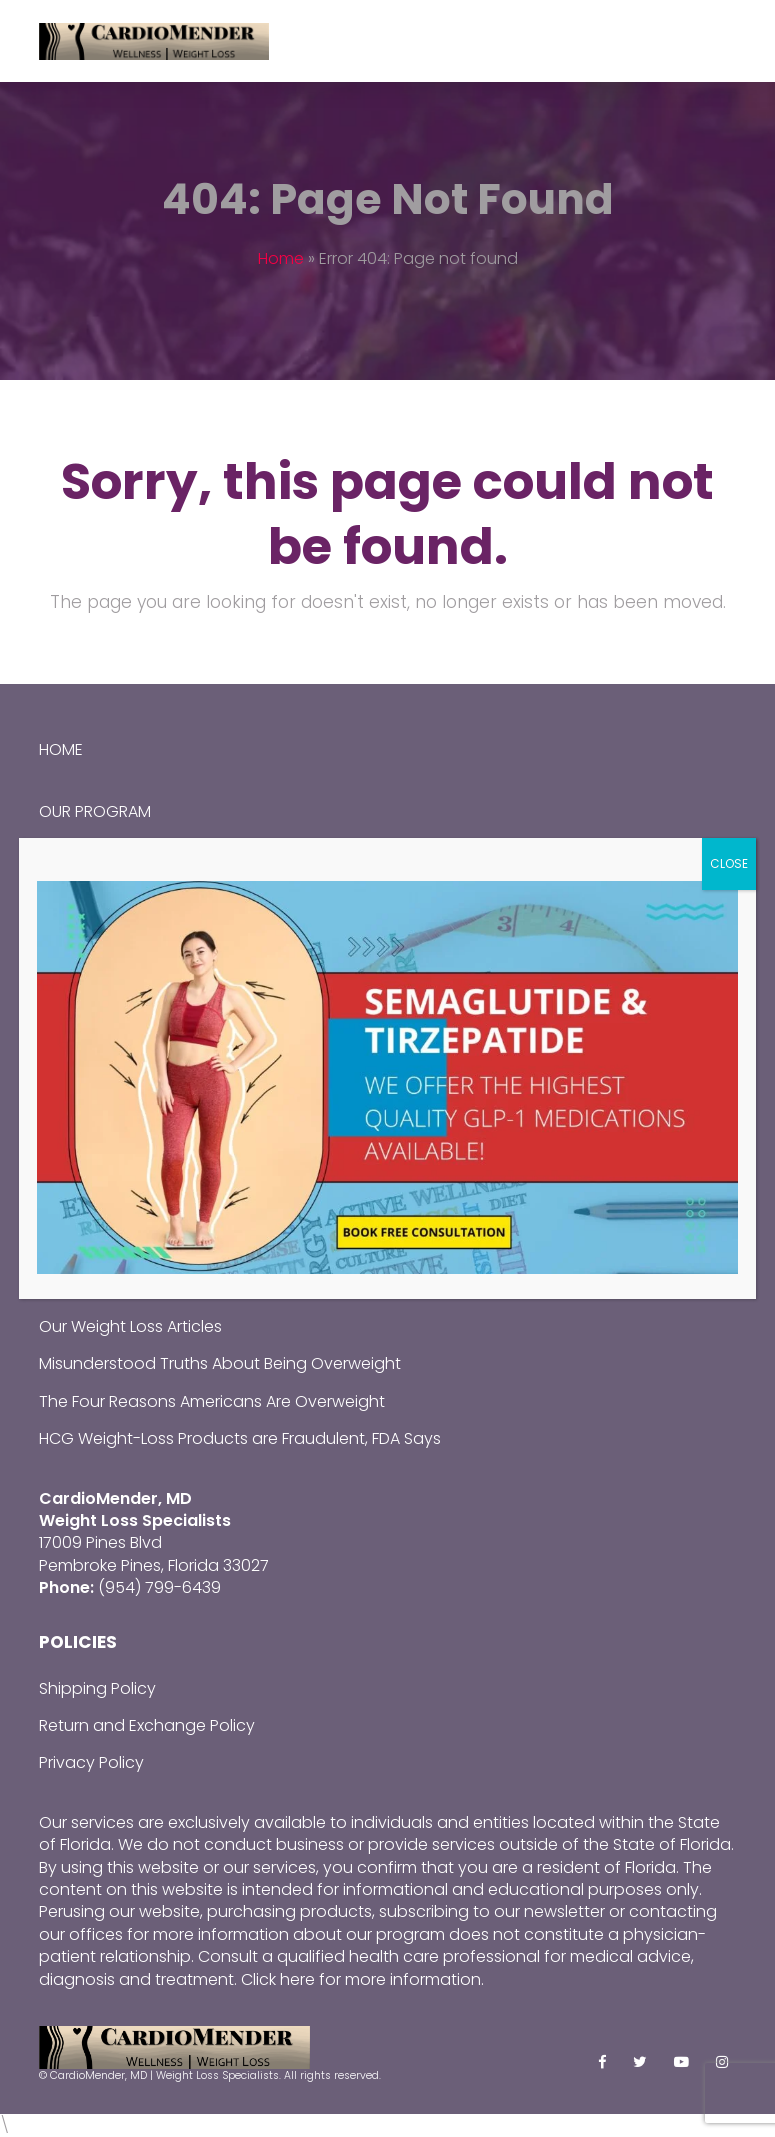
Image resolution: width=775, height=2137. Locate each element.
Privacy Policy (91, 1762)
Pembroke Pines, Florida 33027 (154, 1565)
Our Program (95, 811)
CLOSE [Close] (729, 863)
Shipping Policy (97, 1688)
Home (281, 258)
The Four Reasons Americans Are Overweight (212, 1401)
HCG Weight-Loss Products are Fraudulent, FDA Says (240, 1438)
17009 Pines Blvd (100, 1542)
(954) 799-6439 (159, 1587)
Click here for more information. (362, 1979)
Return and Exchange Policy (147, 1725)
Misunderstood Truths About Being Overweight (220, 1363)
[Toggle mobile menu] (725, 41)
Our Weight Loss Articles (130, 1326)
